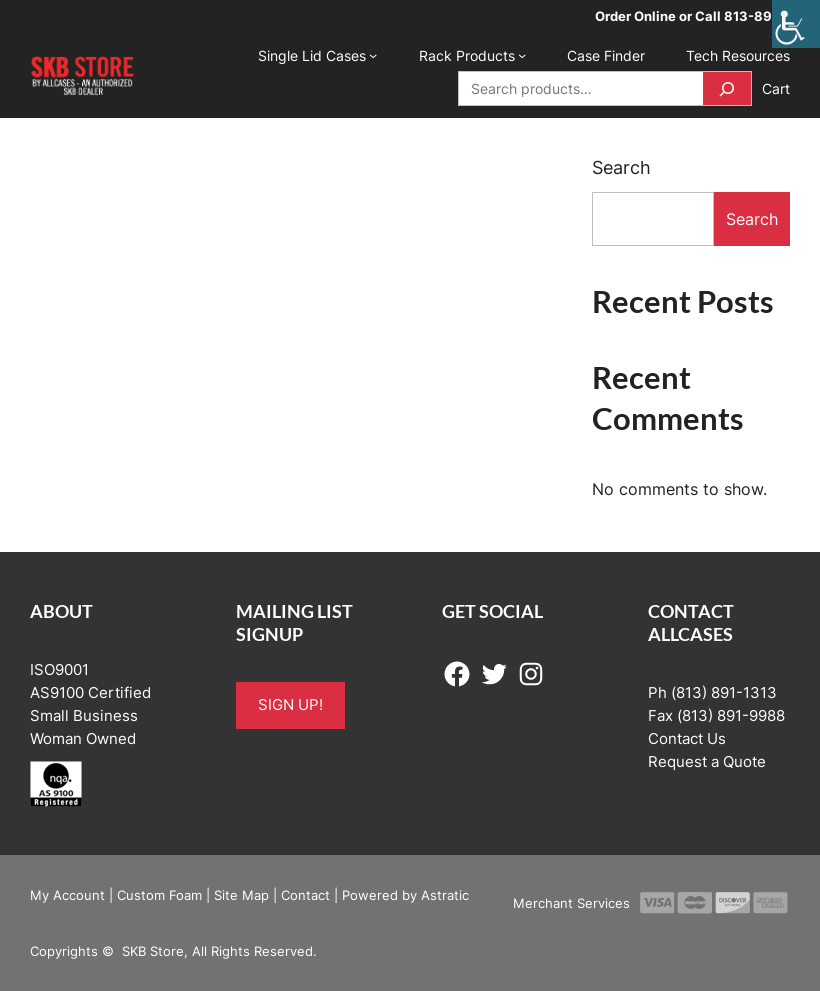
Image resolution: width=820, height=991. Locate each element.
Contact (305, 895)
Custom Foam (159, 895)
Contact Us (687, 739)
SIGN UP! (290, 705)
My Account (67, 895)
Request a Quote (707, 762)
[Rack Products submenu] (522, 55)
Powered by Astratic (405, 895)
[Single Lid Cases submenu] (373, 55)
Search (621, 167)
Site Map (241, 895)
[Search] (727, 88)
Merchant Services (571, 903)
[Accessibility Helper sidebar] (796, 24)
